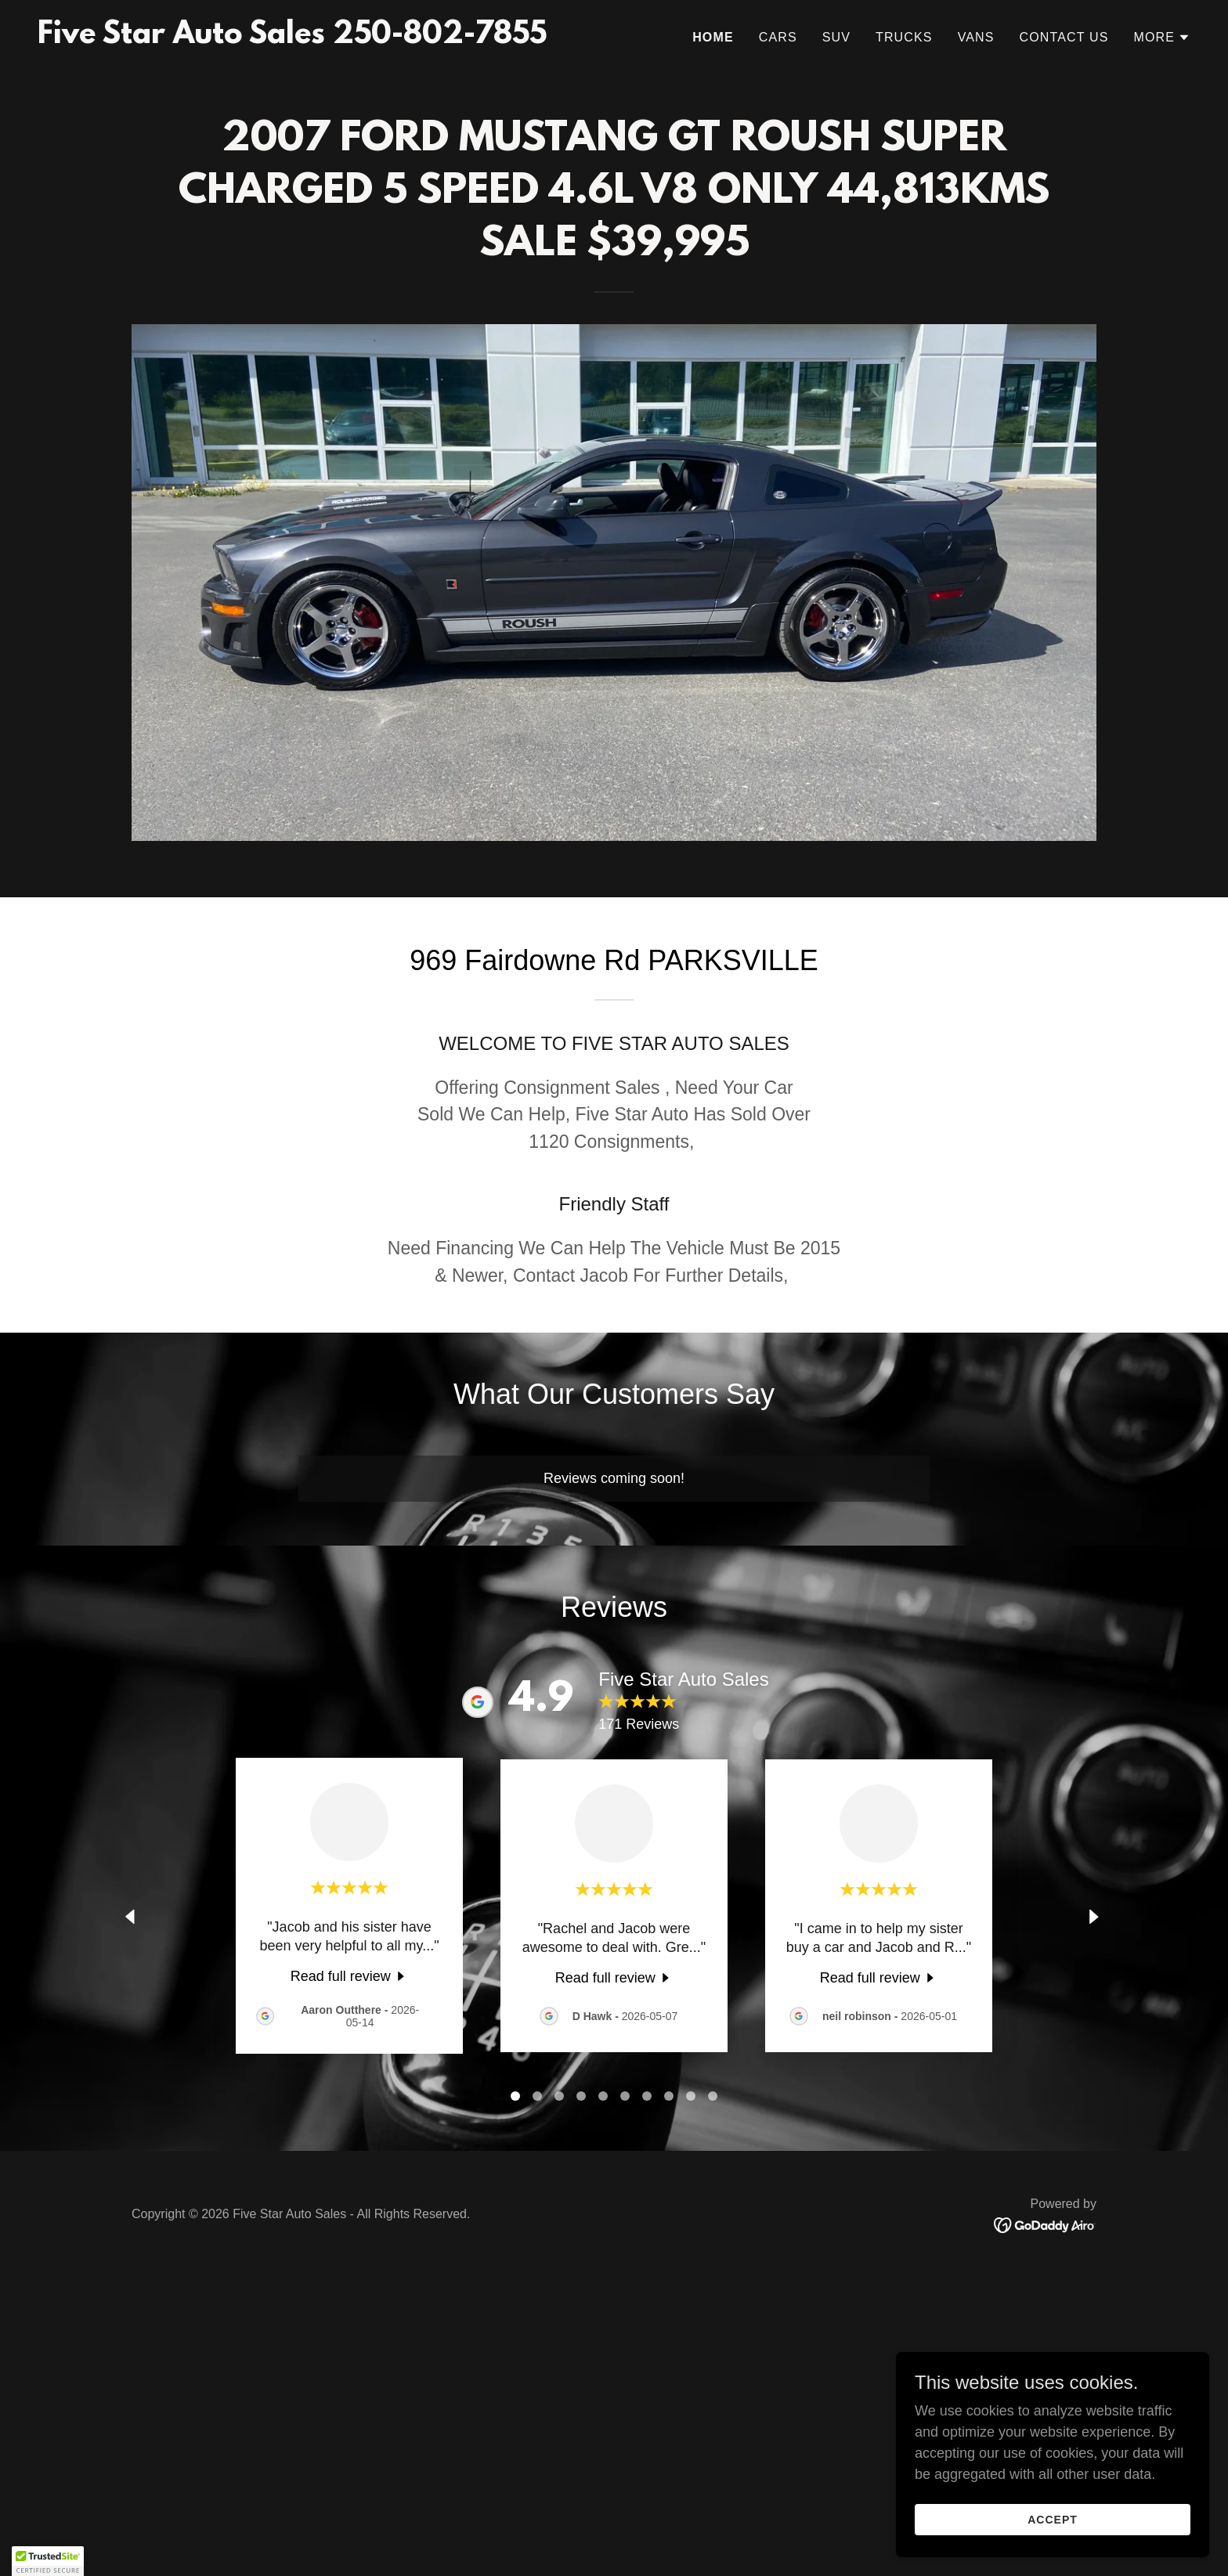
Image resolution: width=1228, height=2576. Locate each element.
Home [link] (713, 37)
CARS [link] (778, 37)
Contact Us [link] (1064, 37)
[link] (292, 38)
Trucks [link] (904, 37)
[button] (1161, 37)
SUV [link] (836, 37)
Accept (1053, 2519)
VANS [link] (976, 37)
